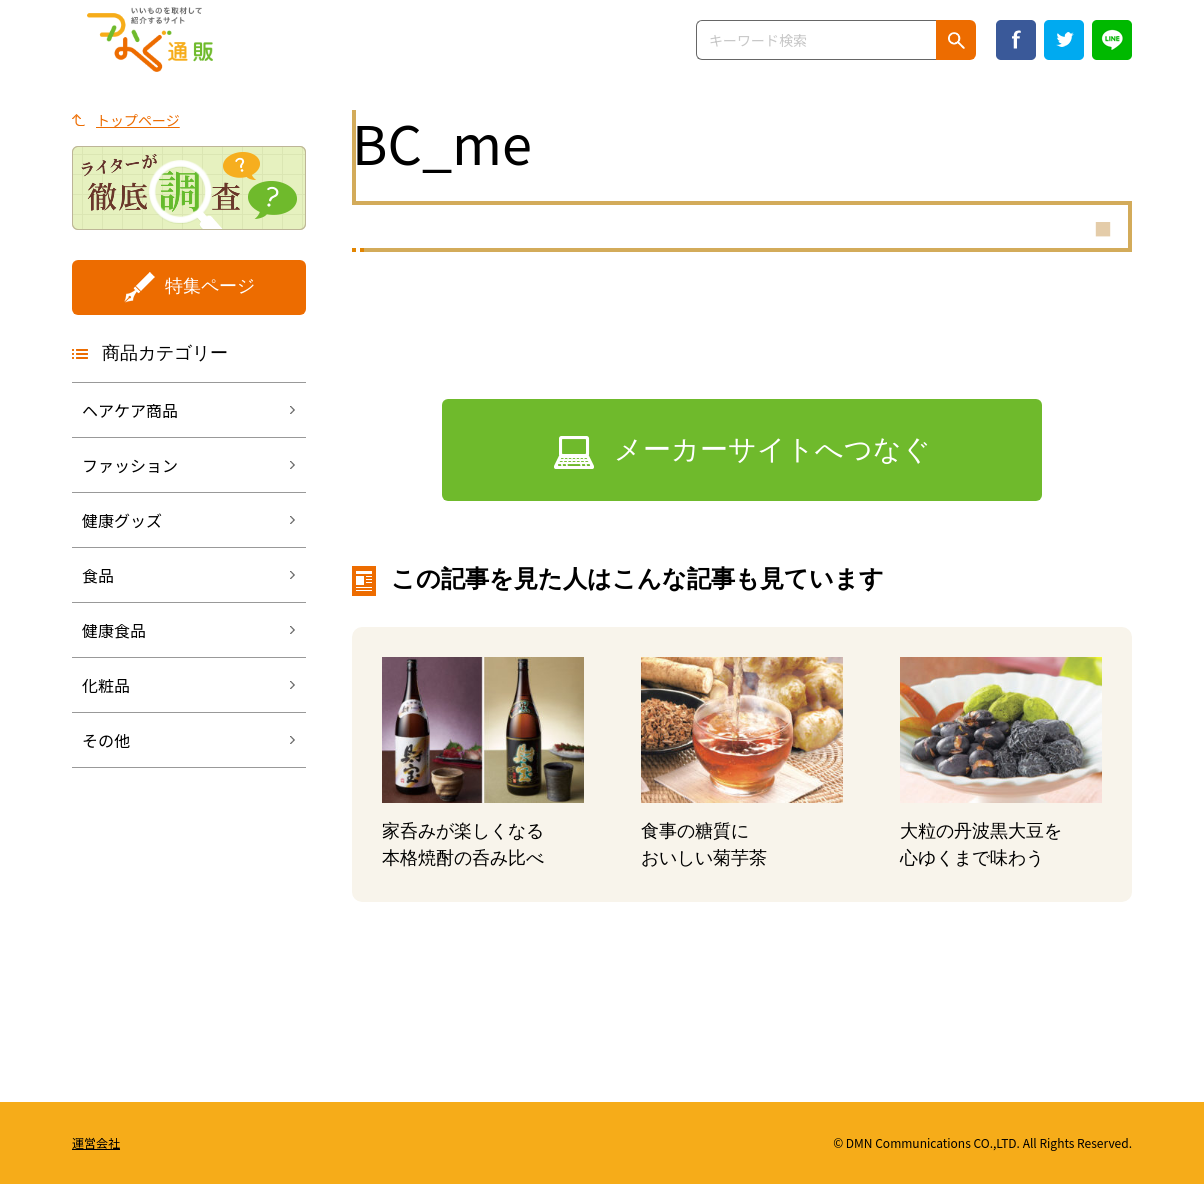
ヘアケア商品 (130, 410)
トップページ (138, 120)
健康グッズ (122, 520)
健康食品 (114, 630)
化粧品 (106, 685)
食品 (98, 575)
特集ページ (210, 286)
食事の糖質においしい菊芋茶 (704, 844)
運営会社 (96, 1142)
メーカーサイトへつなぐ (772, 449)
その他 (106, 740)
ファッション (130, 465)
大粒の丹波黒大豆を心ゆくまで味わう (981, 844)
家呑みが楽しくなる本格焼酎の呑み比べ (463, 844)
